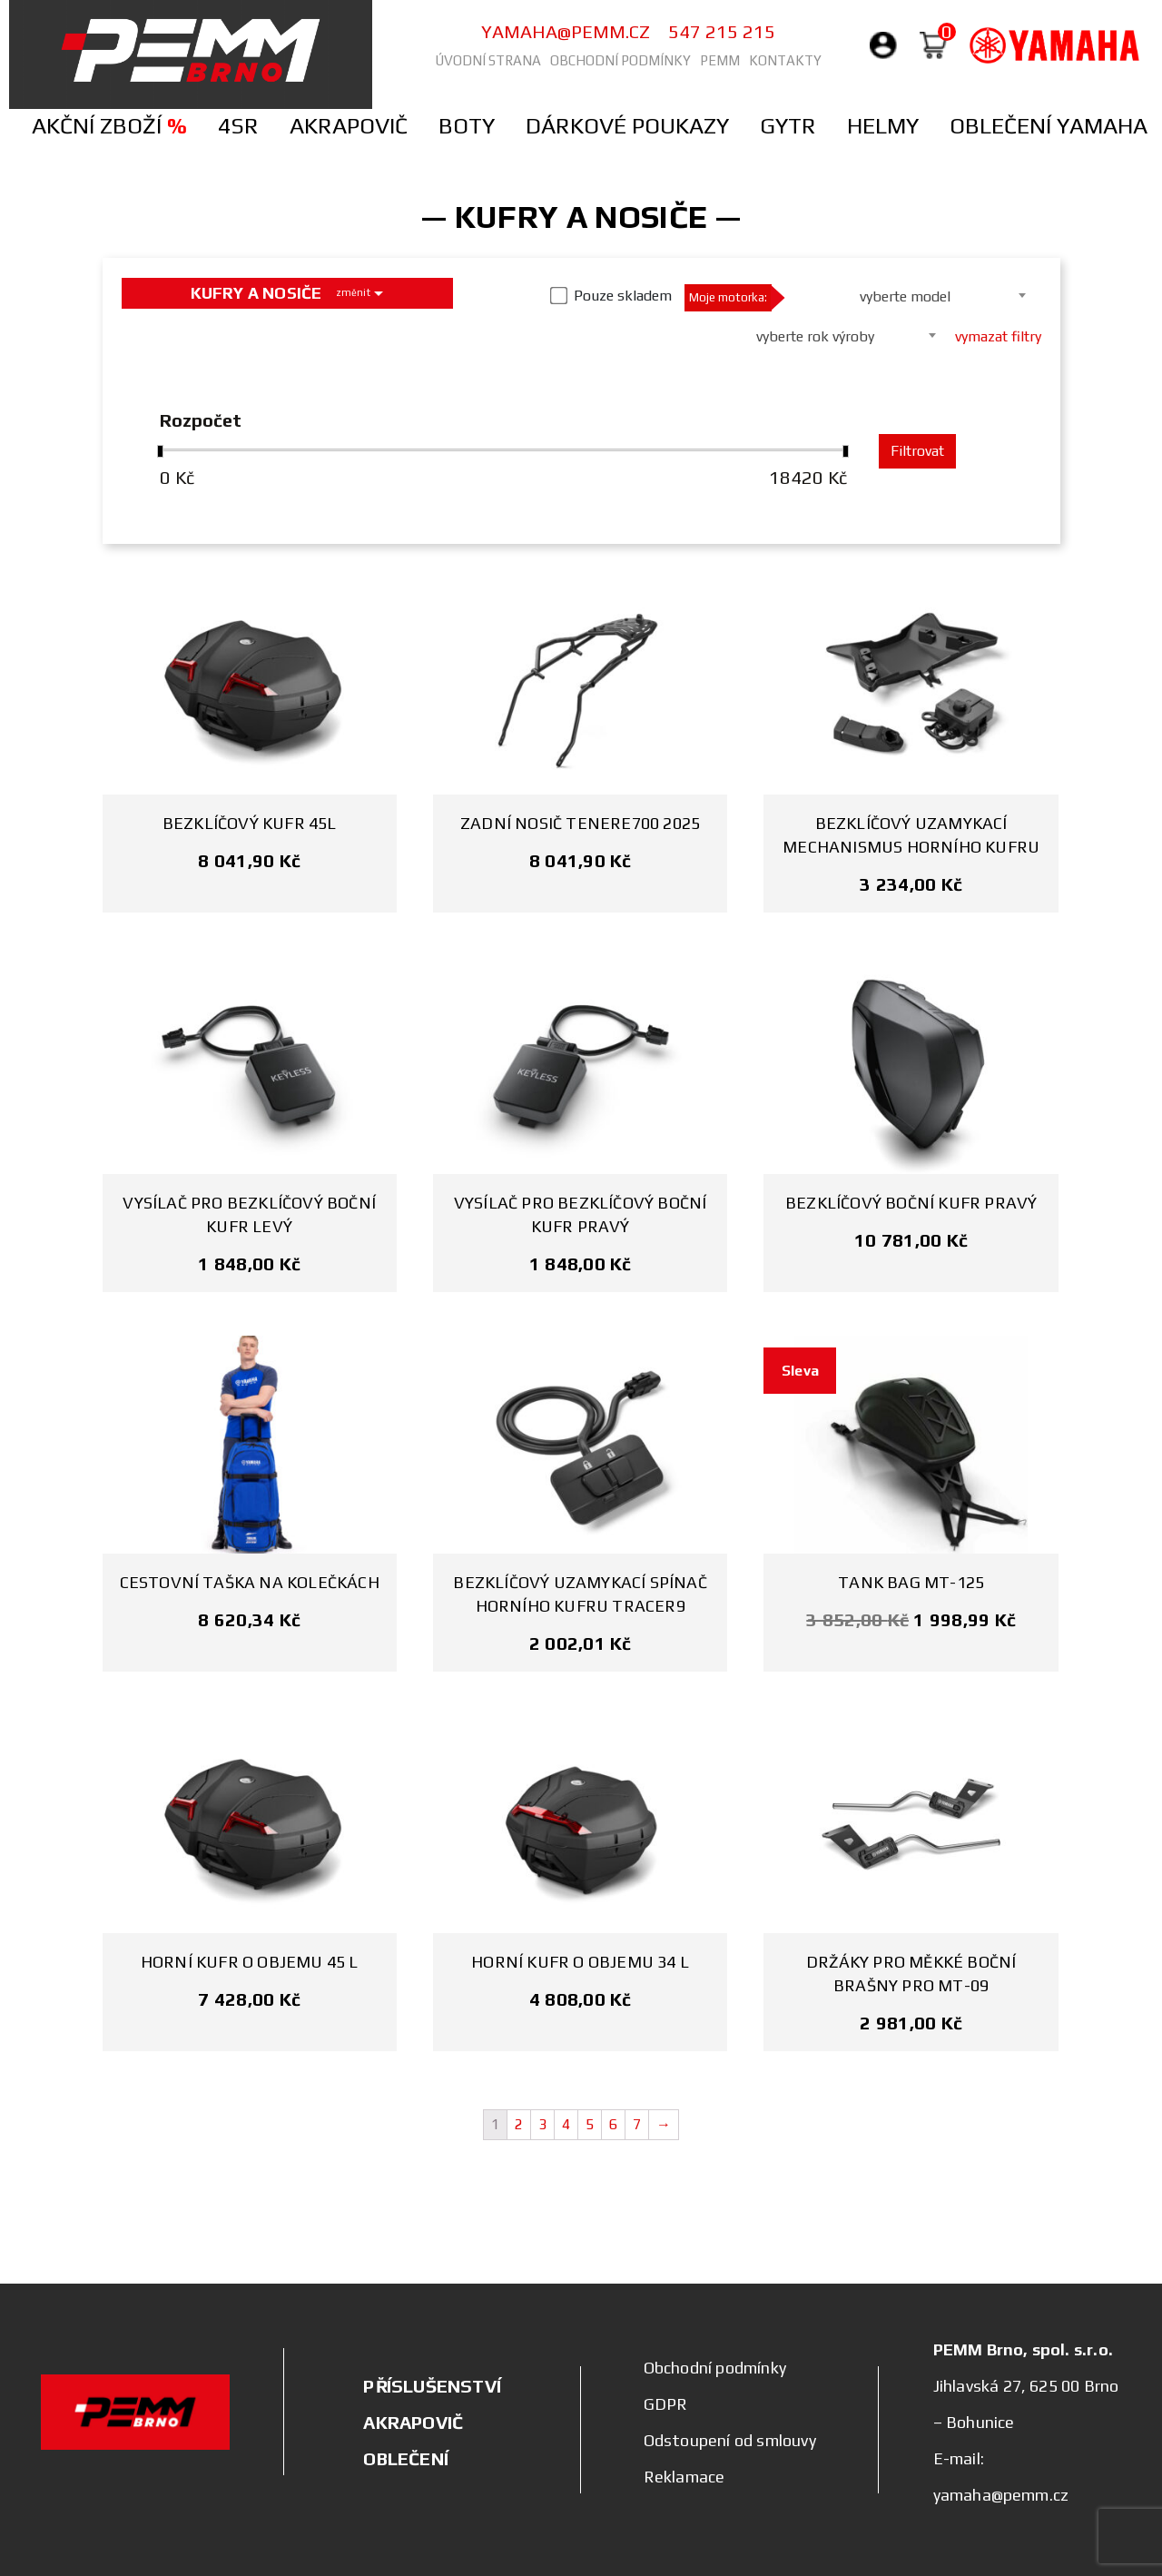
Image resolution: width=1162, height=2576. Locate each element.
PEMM (720, 60)
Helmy (883, 126)
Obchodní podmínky (620, 60)
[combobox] (911, 295)
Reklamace (684, 2476)
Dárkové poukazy (627, 126)
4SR (238, 126)
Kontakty (785, 60)
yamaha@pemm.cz (565, 31)
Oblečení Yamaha (1048, 126)
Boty (466, 126)
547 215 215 (721, 31)
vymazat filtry (998, 336)
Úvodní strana (488, 60)
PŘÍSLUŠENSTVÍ (432, 2385)
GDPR (666, 2403)
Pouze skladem (623, 295)
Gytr (788, 126)
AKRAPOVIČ (413, 2422)
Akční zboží (109, 126)
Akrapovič (349, 126)
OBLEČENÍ (405, 2458)
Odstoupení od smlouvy (730, 2440)
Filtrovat (917, 450)
